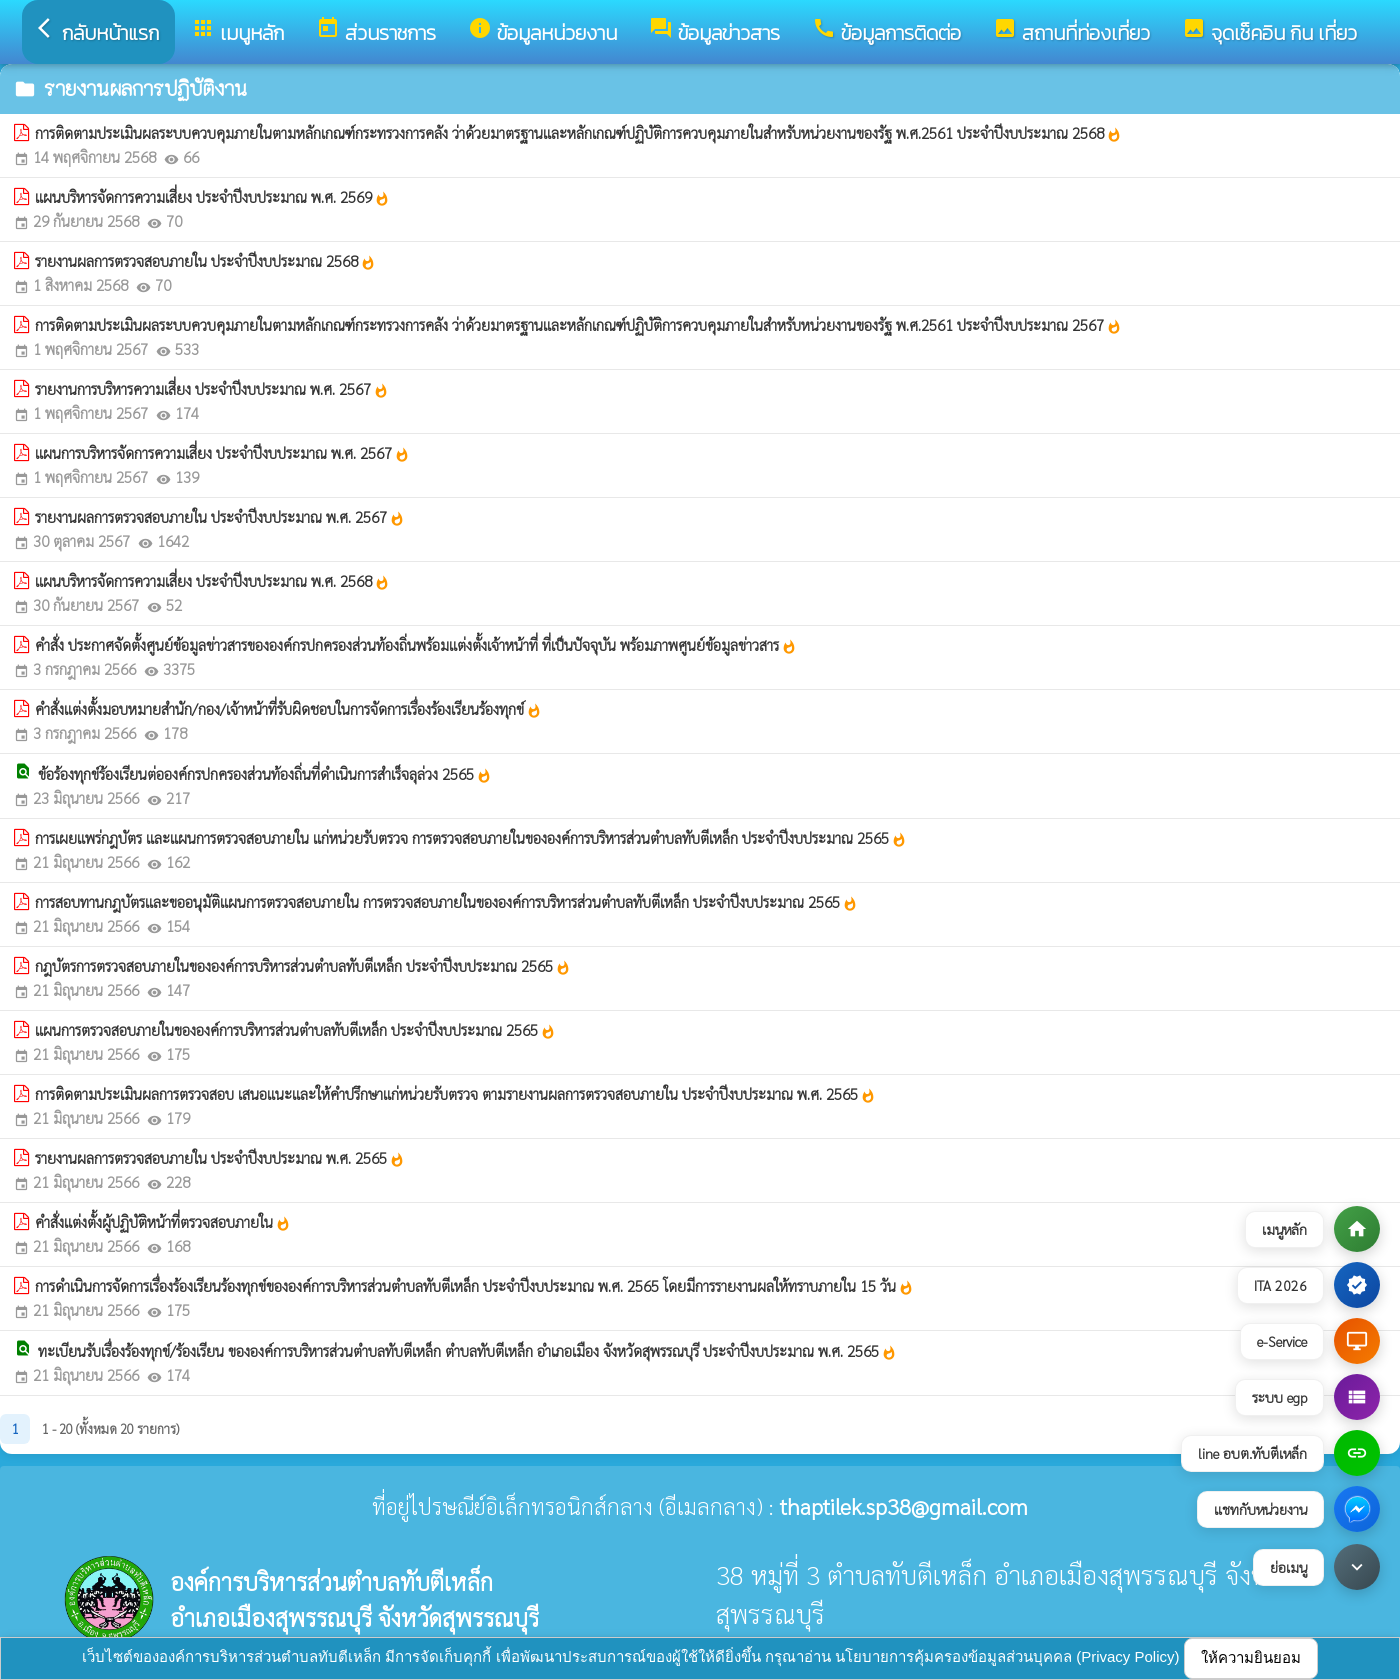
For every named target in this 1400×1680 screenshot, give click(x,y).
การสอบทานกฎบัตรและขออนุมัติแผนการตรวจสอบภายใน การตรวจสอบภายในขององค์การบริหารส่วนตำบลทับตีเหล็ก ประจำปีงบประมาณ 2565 (446, 902)
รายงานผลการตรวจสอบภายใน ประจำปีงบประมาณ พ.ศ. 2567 (220, 517)
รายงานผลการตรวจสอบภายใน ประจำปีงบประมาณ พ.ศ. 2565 (220, 1158)
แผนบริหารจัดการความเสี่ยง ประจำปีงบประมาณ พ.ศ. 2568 (212, 581)
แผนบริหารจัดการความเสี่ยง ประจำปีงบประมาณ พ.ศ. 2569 (212, 197)
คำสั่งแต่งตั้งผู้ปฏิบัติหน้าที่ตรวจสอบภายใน (163, 1222)
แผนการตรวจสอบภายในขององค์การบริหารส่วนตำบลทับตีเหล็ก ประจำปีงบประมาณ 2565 (295, 1030)
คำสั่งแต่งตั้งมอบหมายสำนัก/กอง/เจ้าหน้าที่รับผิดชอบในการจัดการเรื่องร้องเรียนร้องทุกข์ (288, 709)
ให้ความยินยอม (1251, 1657)
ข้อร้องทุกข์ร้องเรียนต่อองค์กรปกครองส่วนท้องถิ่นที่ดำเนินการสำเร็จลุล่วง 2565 (265, 774)
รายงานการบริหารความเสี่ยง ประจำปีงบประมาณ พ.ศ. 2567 (212, 389)
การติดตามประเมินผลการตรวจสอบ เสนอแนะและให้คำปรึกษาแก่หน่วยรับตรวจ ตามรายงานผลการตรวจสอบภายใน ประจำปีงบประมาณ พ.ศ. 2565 (455, 1094)
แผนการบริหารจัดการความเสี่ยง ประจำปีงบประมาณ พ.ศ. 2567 (222, 453)
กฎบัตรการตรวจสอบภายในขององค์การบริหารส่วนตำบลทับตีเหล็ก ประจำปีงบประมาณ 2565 (303, 966)
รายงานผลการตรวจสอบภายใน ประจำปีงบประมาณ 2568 (205, 261)
